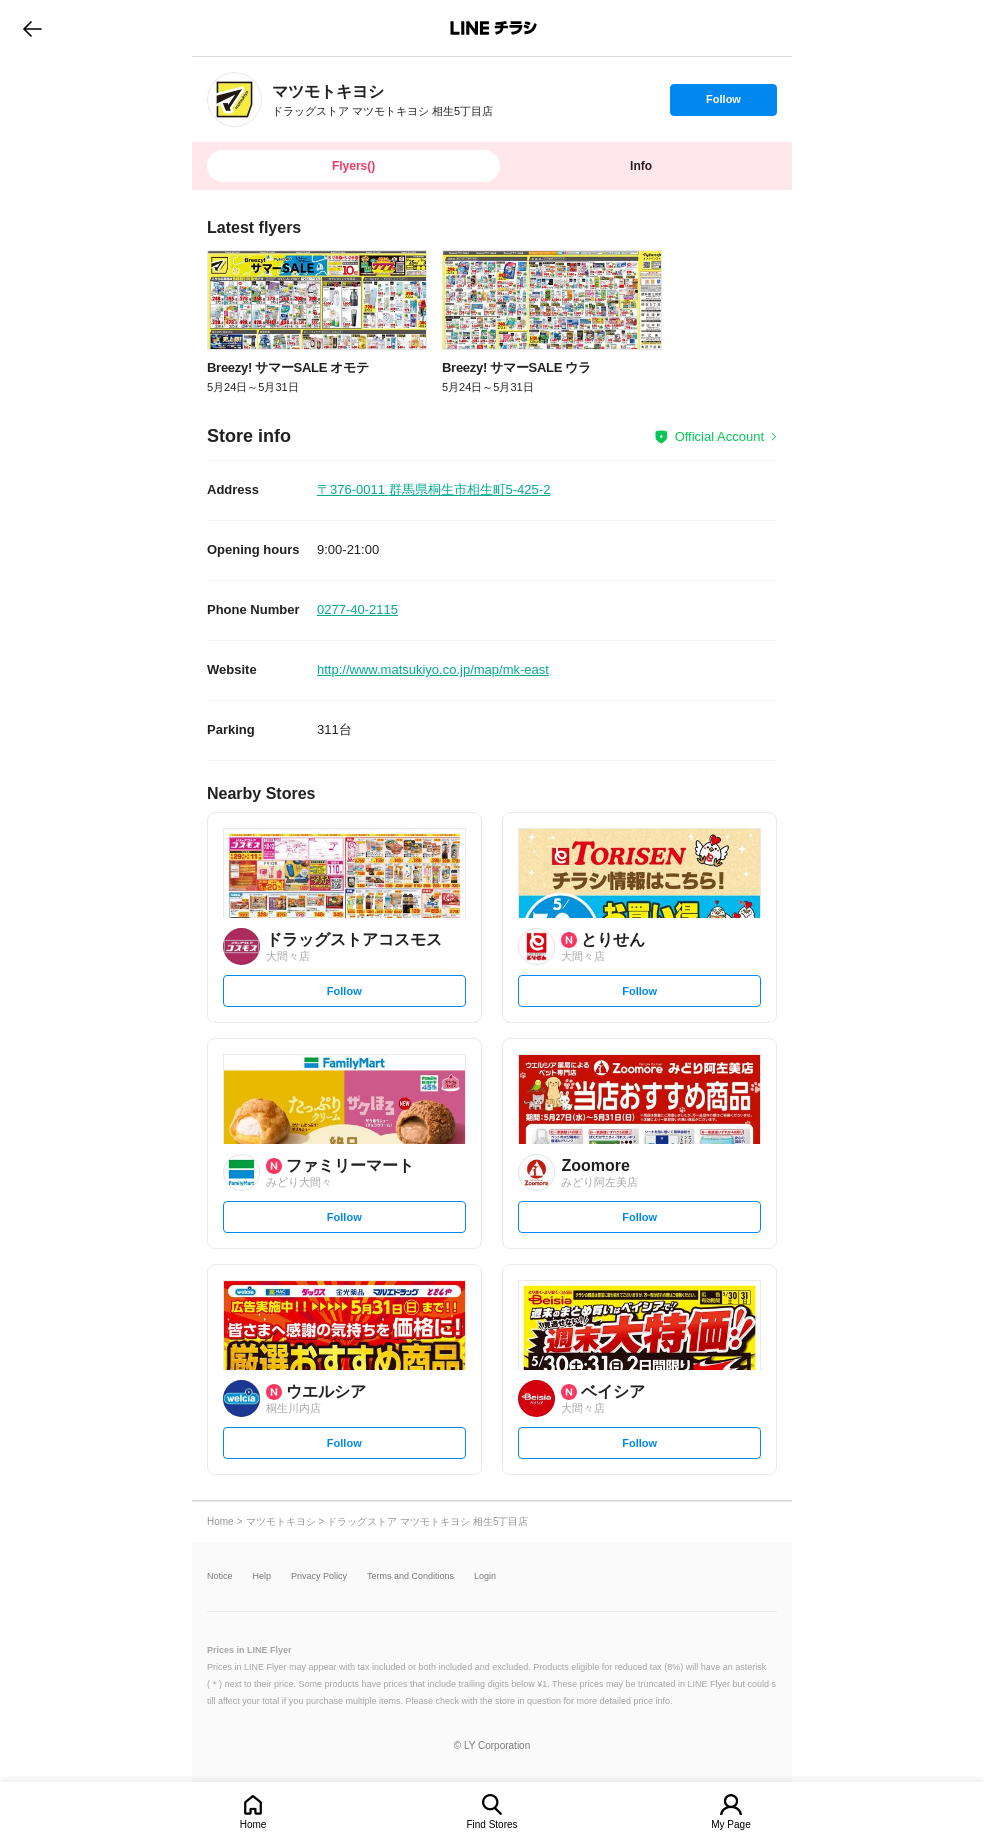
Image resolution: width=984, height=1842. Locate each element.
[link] (234, 99)
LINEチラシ (493, 28)
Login (485, 1576)
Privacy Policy (319, 1576)
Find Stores (491, 1824)
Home (253, 1824)
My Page (730, 1824)
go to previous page (32, 28)
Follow (723, 104)
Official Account (719, 436)
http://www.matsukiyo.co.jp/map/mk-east (433, 669)
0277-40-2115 (357, 609)
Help (262, 1576)
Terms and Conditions (410, 1576)
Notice (220, 1576)
